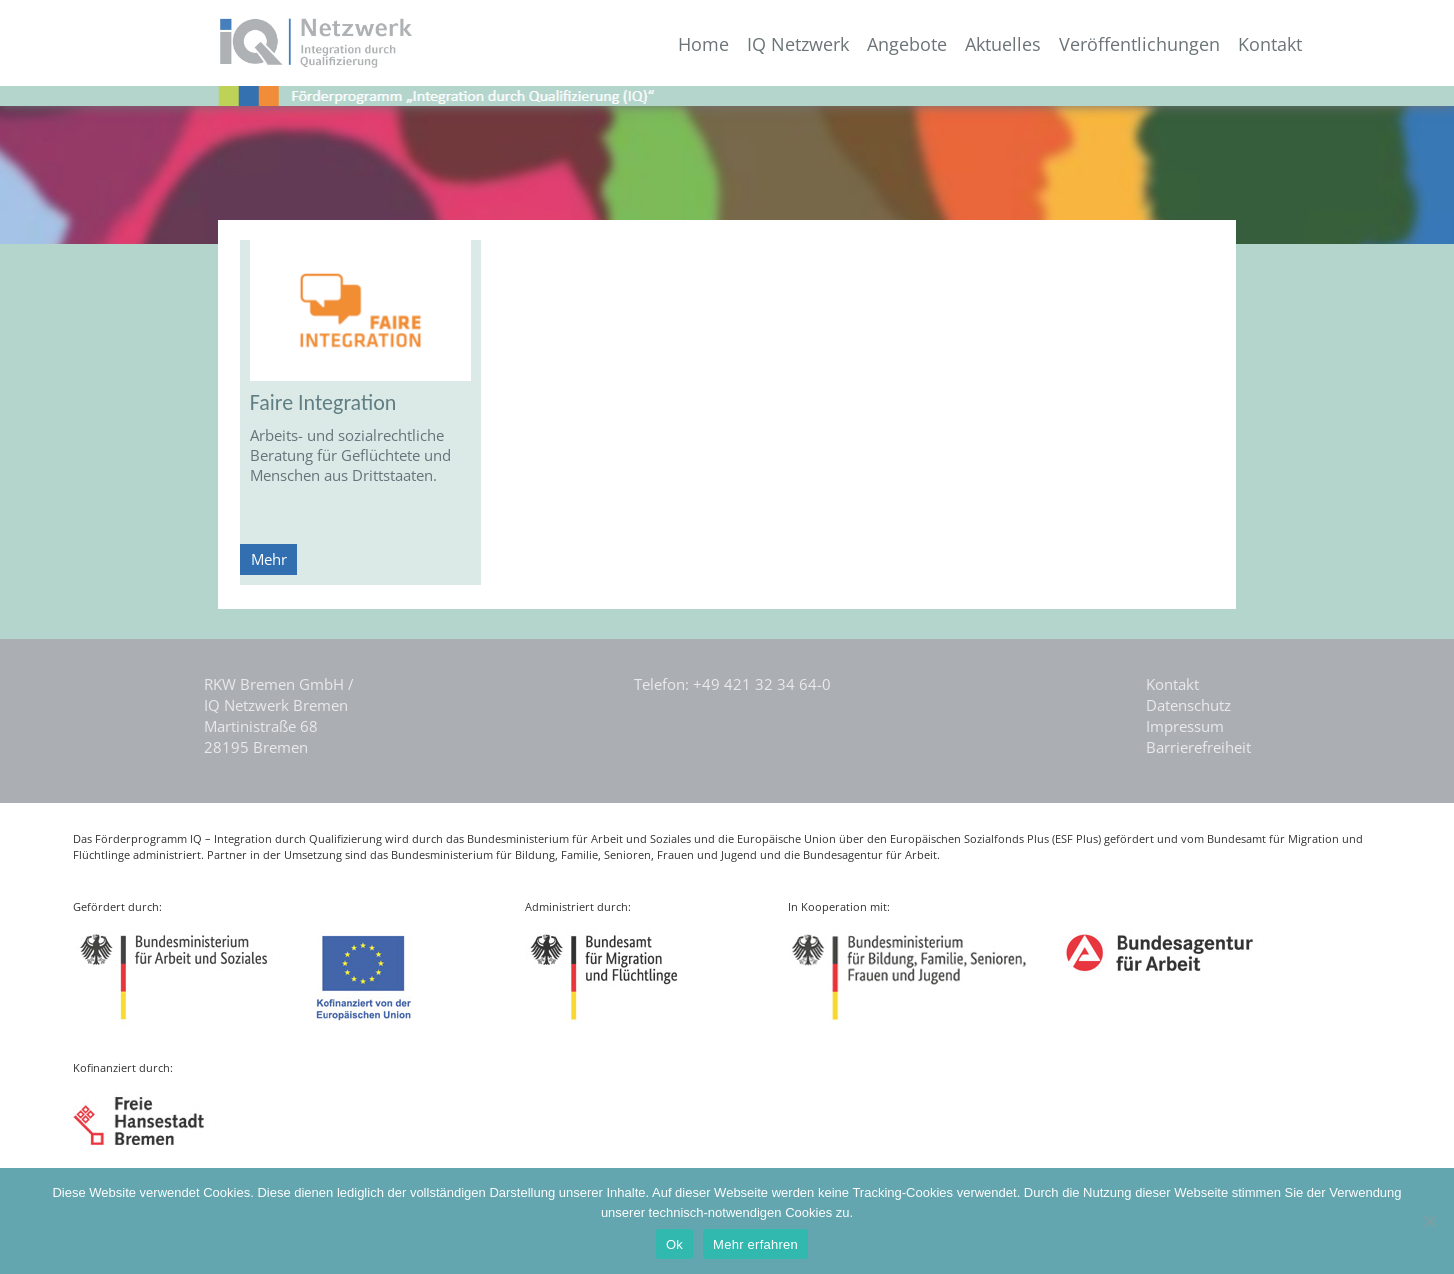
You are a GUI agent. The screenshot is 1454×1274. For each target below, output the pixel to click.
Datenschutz (1188, 705)
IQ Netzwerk (798, 44)
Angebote (907, 44)
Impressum (1185, 726)
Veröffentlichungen (1139, 44)
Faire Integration (323, 402)
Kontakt (1270, 44)
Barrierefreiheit (1198, 747)
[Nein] (1429, 1221)
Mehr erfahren (755, 1244)
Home (703, 44)
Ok (674, 1244)
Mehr (269, 559)
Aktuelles (1003, 44)
